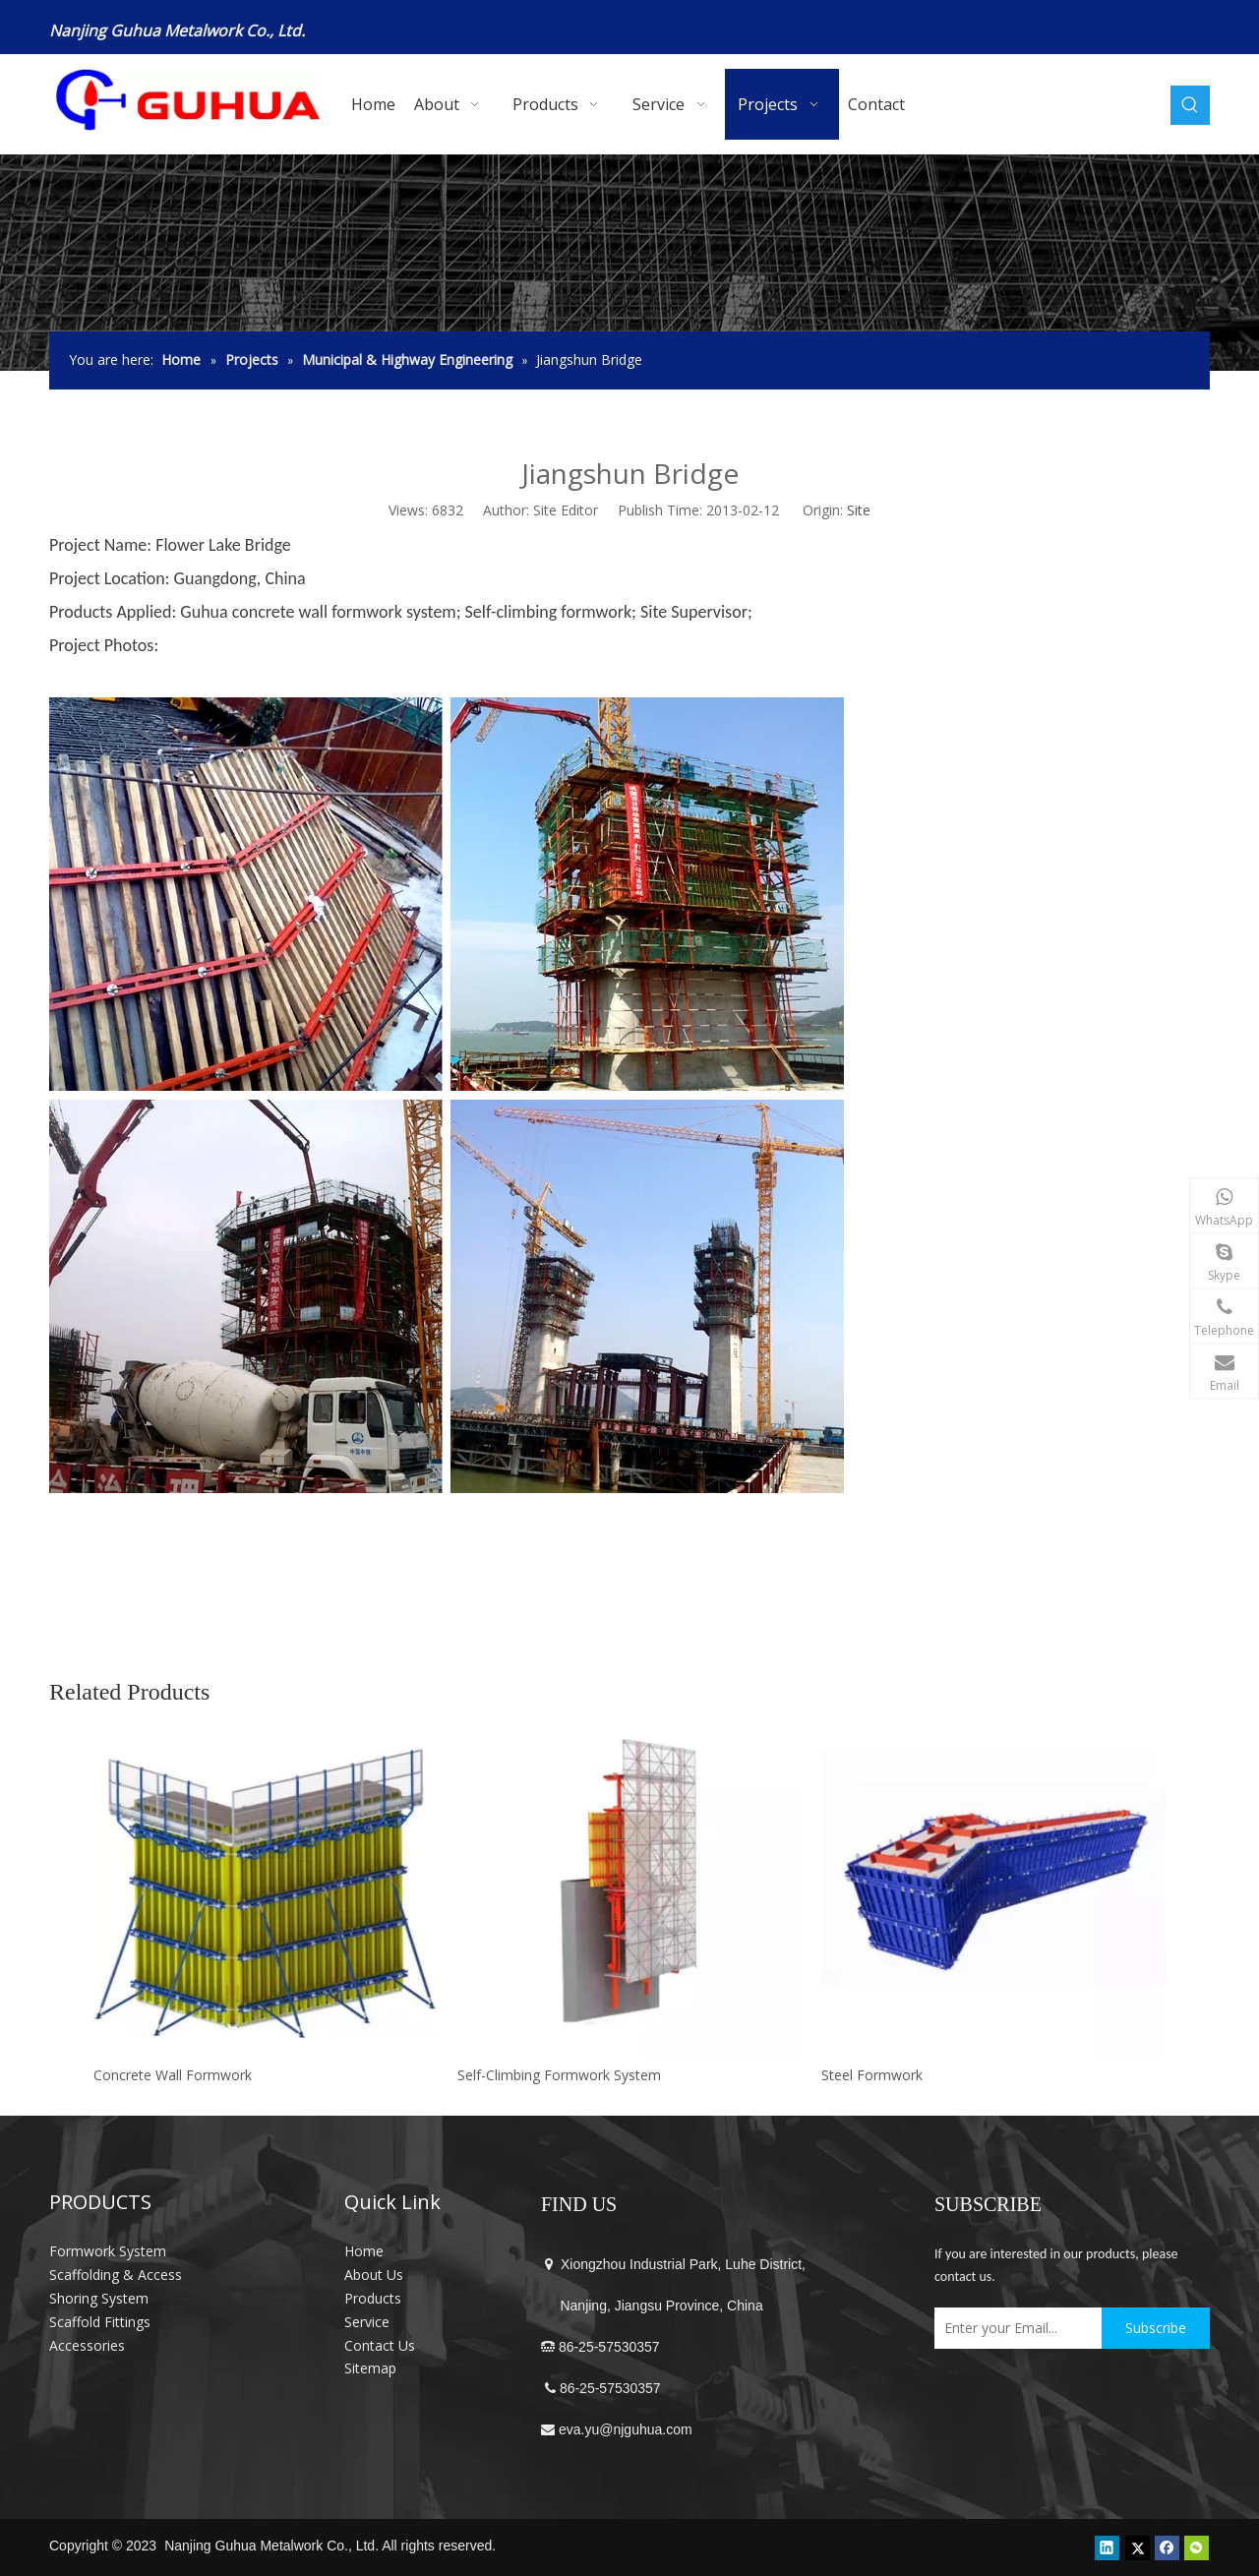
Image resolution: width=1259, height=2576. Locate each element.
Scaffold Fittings (99, 2321)
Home (364, 2251)
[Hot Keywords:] (1190, 105)
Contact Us (379, 2345)
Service (367, 2321)
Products (372, 2298)
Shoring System (99, 2298)
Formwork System (107, 2251)
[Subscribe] (1156, 2328)
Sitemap (370, 2368)
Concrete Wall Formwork (172, 2075)
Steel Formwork (872, 2075)
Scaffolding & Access (115, 2274)
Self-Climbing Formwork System (559, 2075)
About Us (373, 2274)
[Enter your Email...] (1013, 2328)
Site (858, 510)
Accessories (87, 2345)
